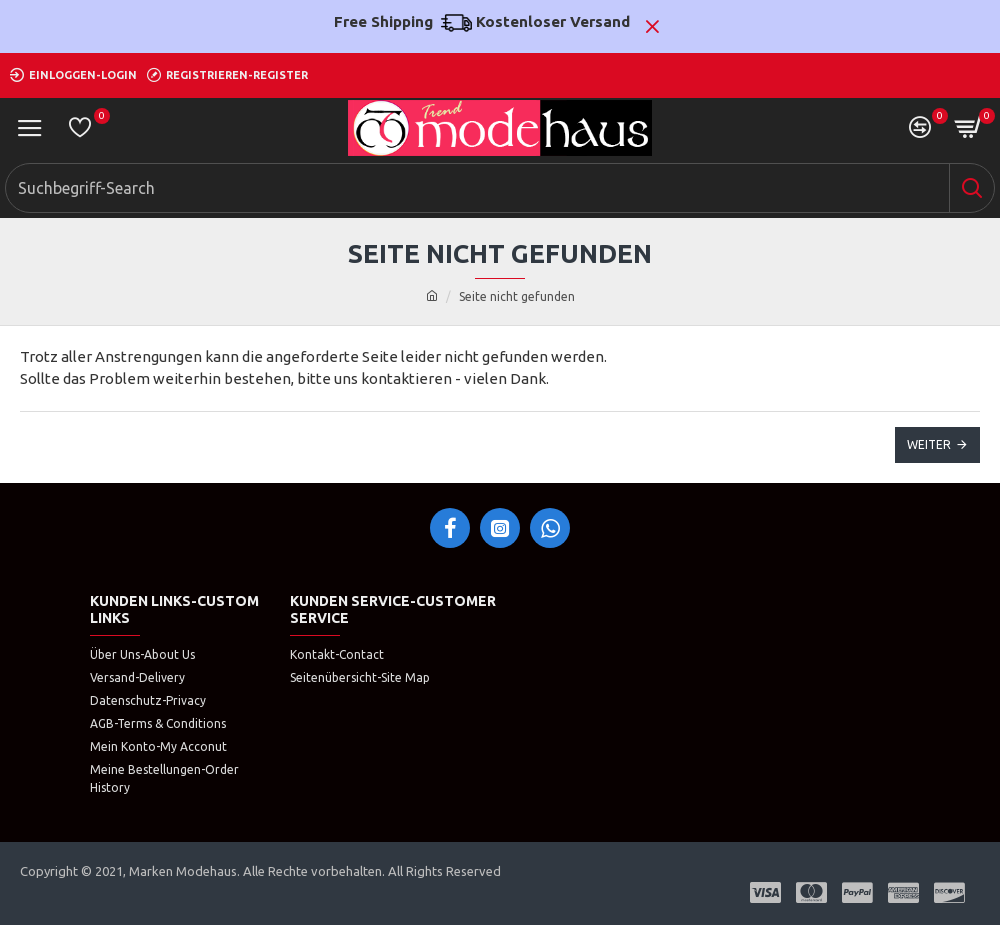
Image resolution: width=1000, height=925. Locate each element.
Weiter (929, 444)
